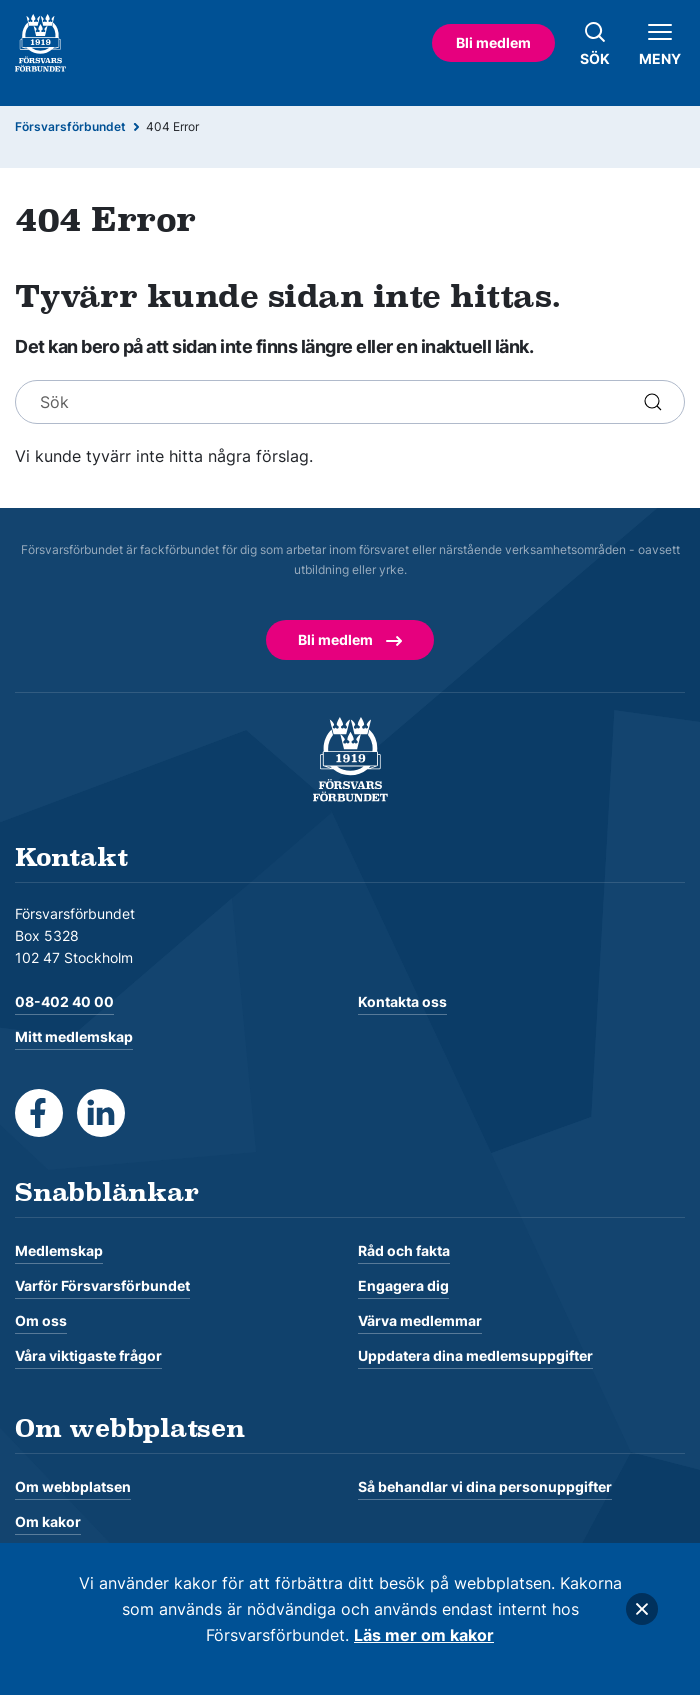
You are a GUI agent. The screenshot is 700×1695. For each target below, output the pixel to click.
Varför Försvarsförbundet (102, 1285)
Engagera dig (403, 1285)
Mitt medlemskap (74, 1036)
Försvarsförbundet (70, 126)
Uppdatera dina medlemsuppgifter (475, 1355)
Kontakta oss (402, 1001)
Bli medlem (493, 42)
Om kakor (48, 1521)
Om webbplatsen (73, 1486)
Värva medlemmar (420, 1320)
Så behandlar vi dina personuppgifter (485, 1486)
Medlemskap (59, 1250)
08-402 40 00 (64, 1001)
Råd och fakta (404, 1250)
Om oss (41, 1320)
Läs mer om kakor (424, 1635)
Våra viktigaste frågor (88, 1355)
